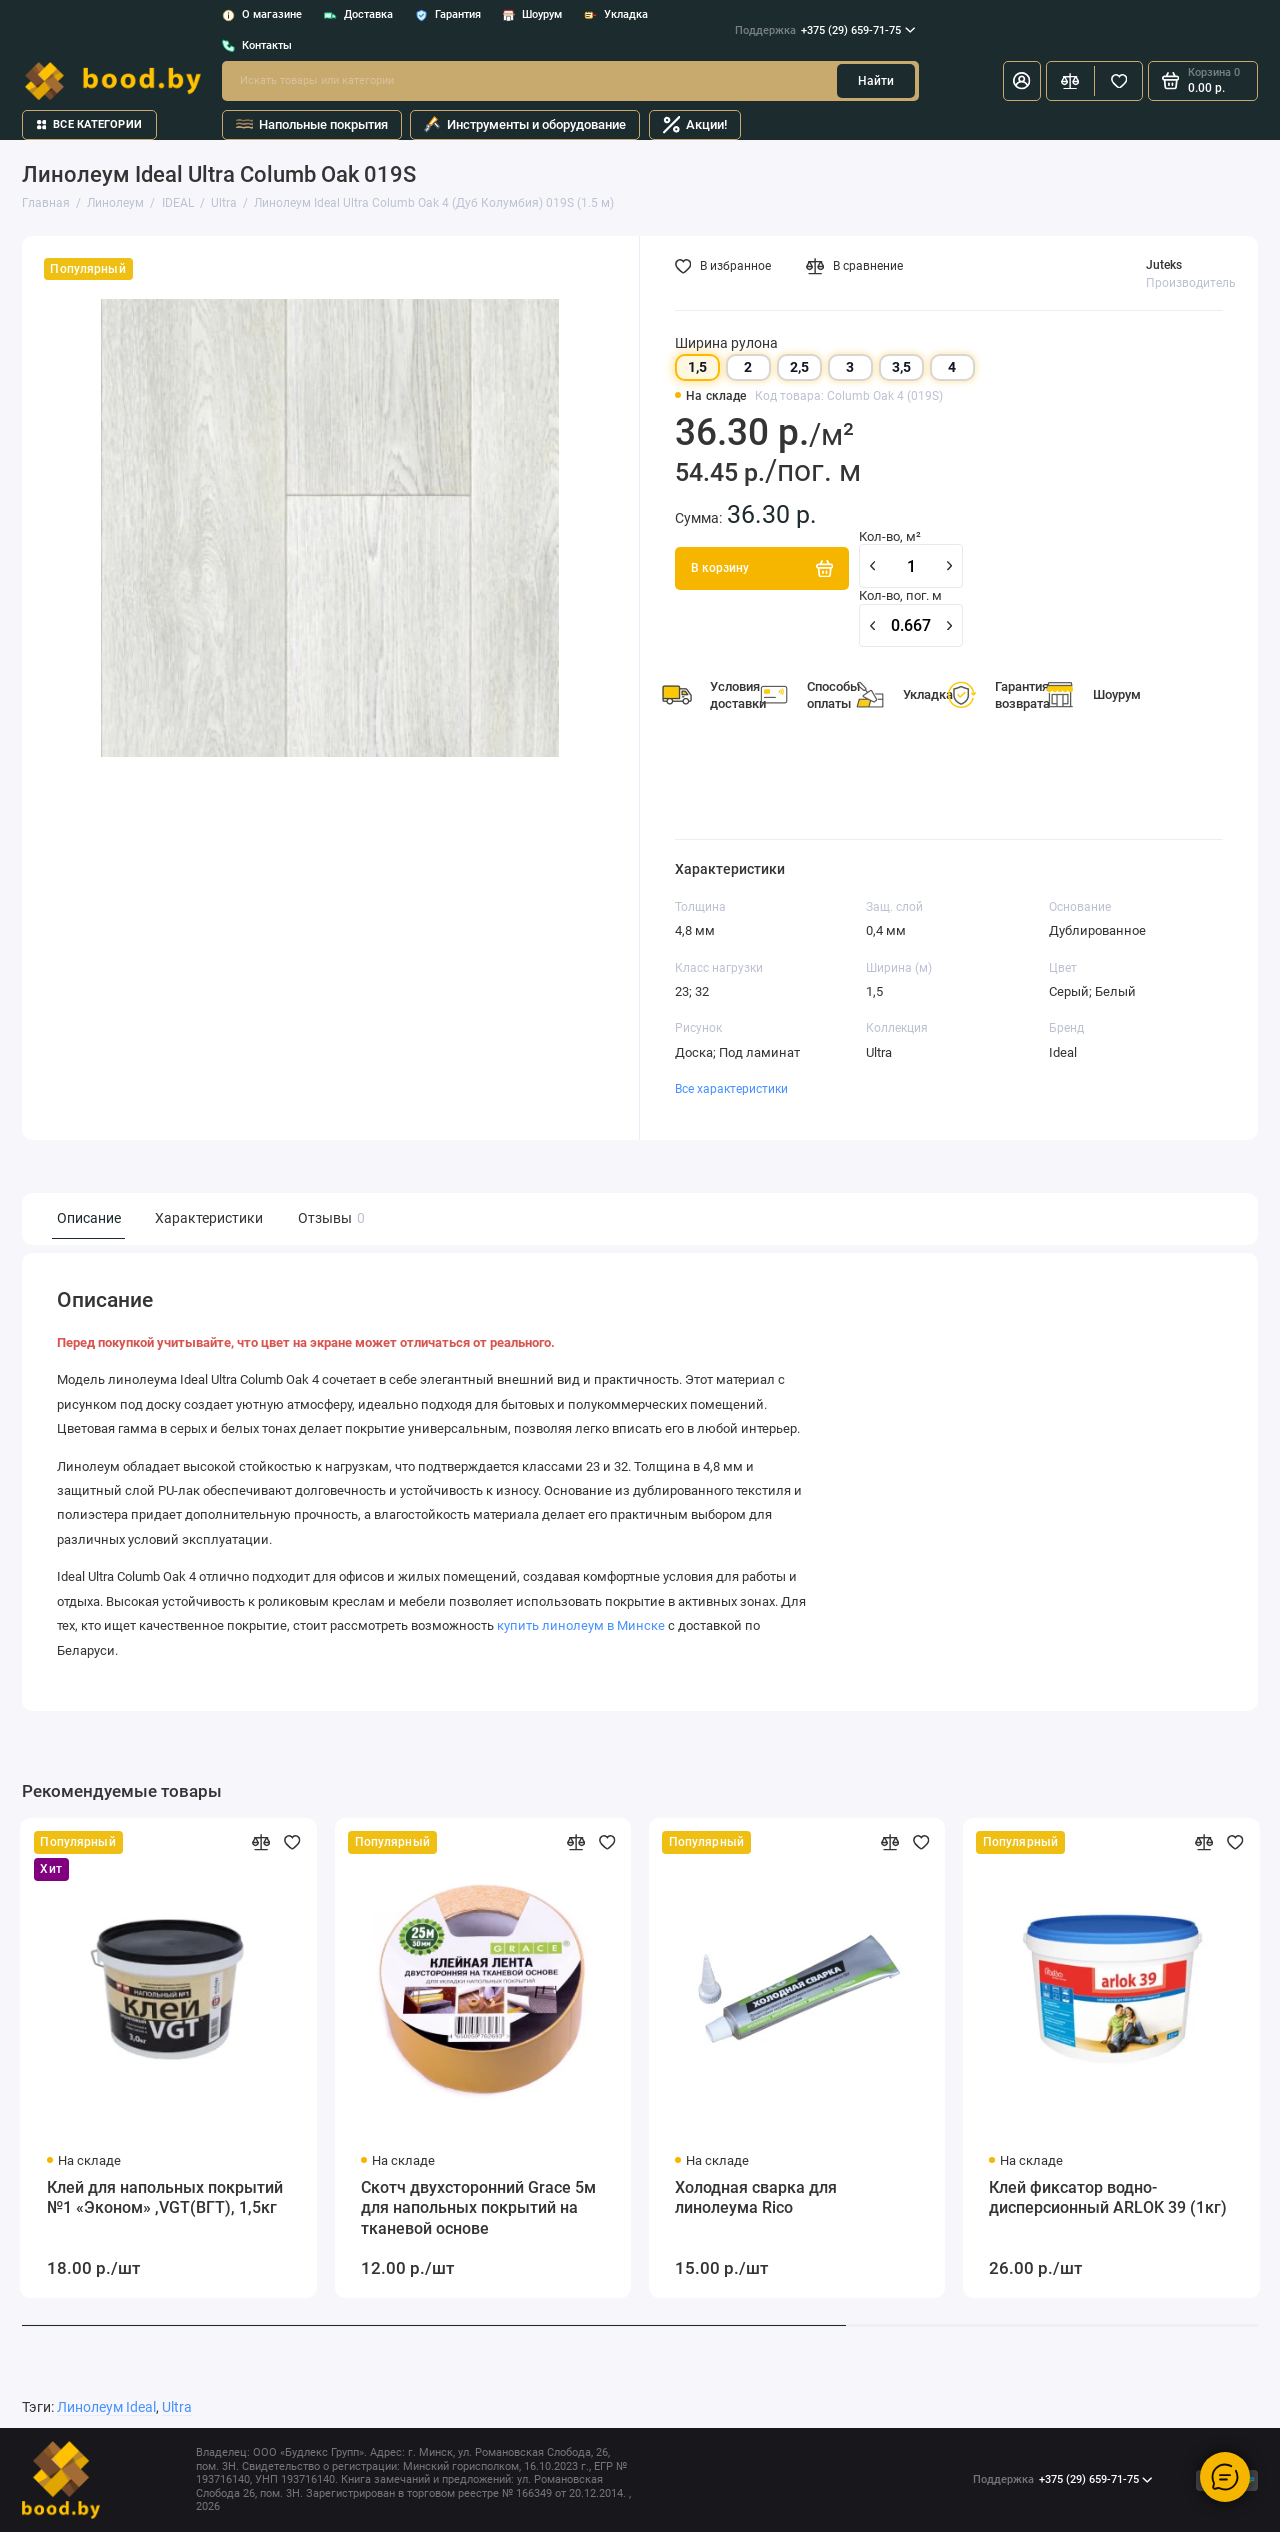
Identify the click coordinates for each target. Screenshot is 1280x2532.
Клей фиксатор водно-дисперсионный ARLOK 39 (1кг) (1108, 2198)
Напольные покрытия (312, 124)
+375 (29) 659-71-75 (825, 31)
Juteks (1164, 265)
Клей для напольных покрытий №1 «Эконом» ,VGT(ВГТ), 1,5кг (165, 2198)
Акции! (695, 124)
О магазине (262, 14)
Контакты (257, 45)
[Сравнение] (1070, 81)
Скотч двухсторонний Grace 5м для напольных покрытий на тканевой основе (478, 2208)
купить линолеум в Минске (581, 1625)
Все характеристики (731, 1089)
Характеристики (209, 1218)
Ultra (177, 2407)
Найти (876, 81)
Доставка (358, 14)
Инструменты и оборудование (525, 124)
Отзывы (329, 1218)
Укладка (616, 14)
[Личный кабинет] (1022, 81)
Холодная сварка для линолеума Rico (756, 2198)
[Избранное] (1118, 81)
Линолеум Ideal (106, 2407)
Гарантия (448, 14)
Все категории (89, 124)
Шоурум (532, 14)
